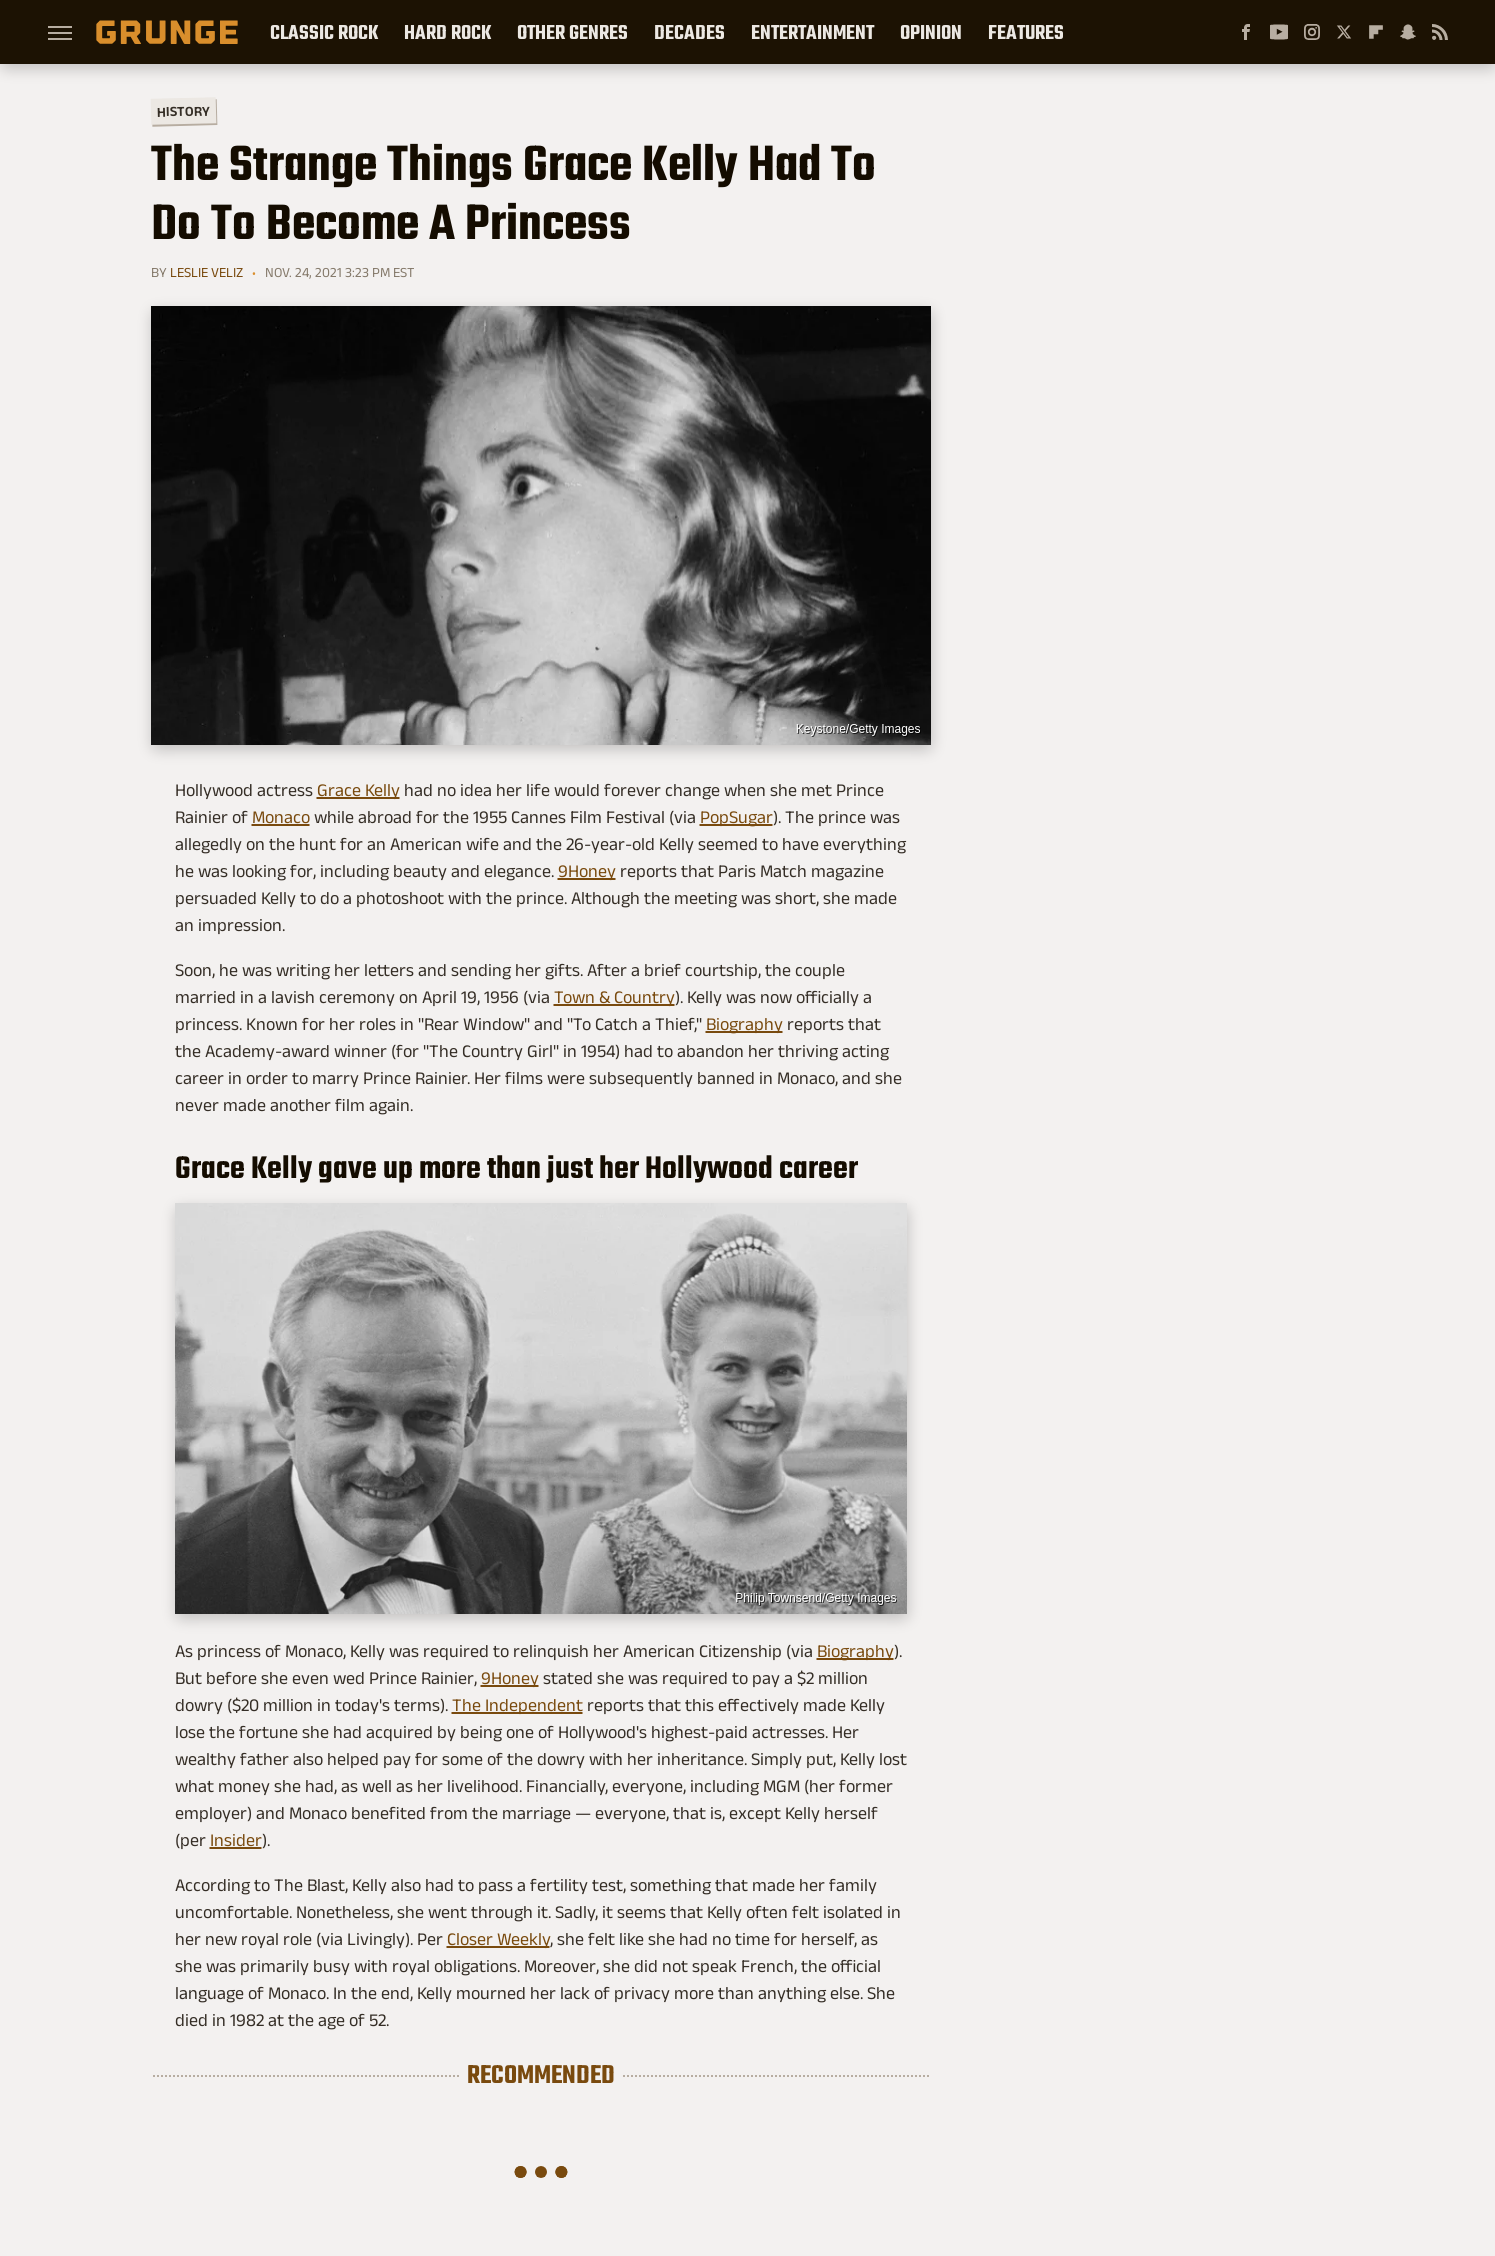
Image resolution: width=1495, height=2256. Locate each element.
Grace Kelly (358, 790)
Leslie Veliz (206, 272)
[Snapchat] (1408, 32)
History (182, 110)
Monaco (281, 817)
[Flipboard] (1376, 32)
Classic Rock (324, 32)
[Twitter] (1344, 32)
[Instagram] (1312, 32)
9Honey (587, 871)
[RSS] (1440, 32)
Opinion (931, 32)
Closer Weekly (498, 1939)
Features (1026, 32)
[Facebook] (1246, 32)
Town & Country (614, 997)
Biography (744, 1024)
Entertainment (812, 32)
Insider (236, 1840)
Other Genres (572, 32)
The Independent (517, 1705)
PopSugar (736, 817)
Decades (689, 32)
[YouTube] (1279, 32)
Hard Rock (447, 32)
